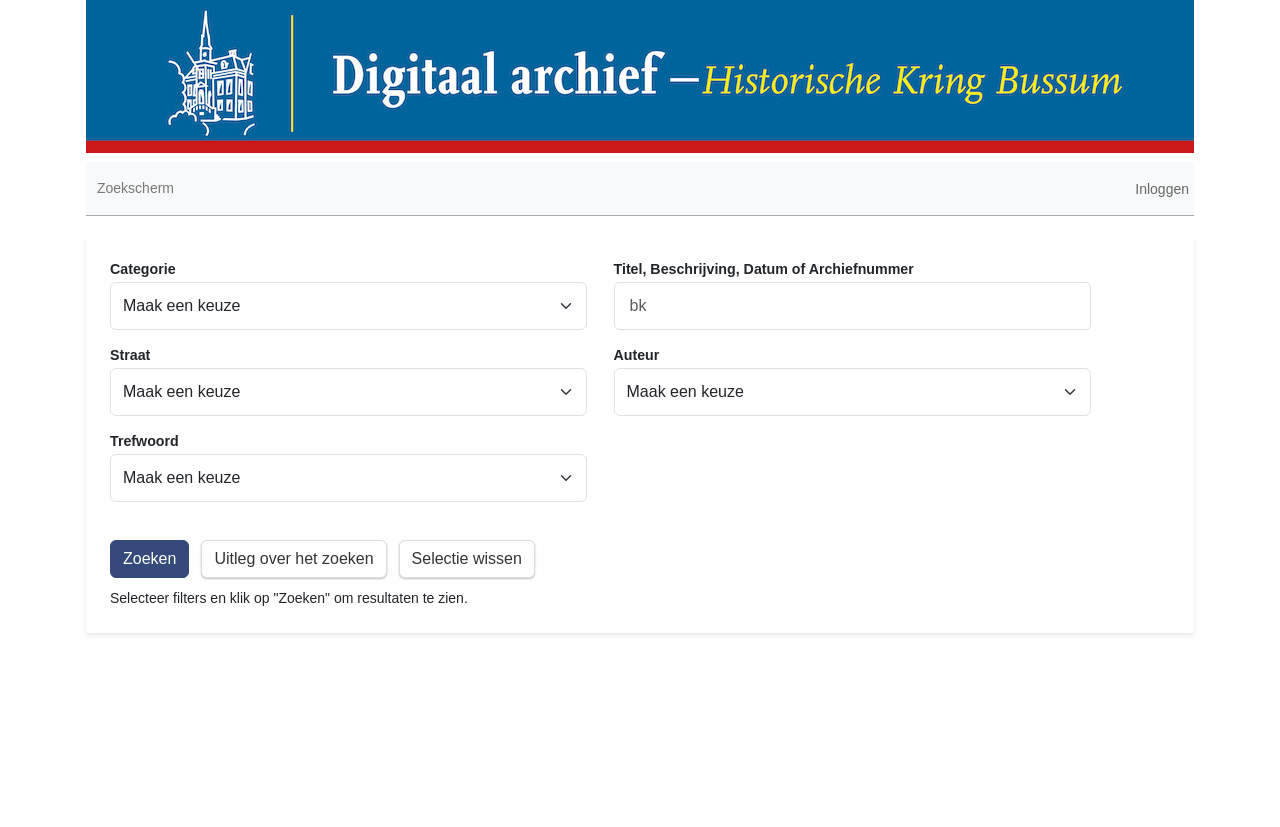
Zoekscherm (135, 188)
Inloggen (1162, 189)
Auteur (637, 355)
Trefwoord (144, 441)
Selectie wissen (467, 558)
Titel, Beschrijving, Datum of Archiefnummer (764, 269)
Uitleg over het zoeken (293, 558)
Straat (130, 355)
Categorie (143, 269)
